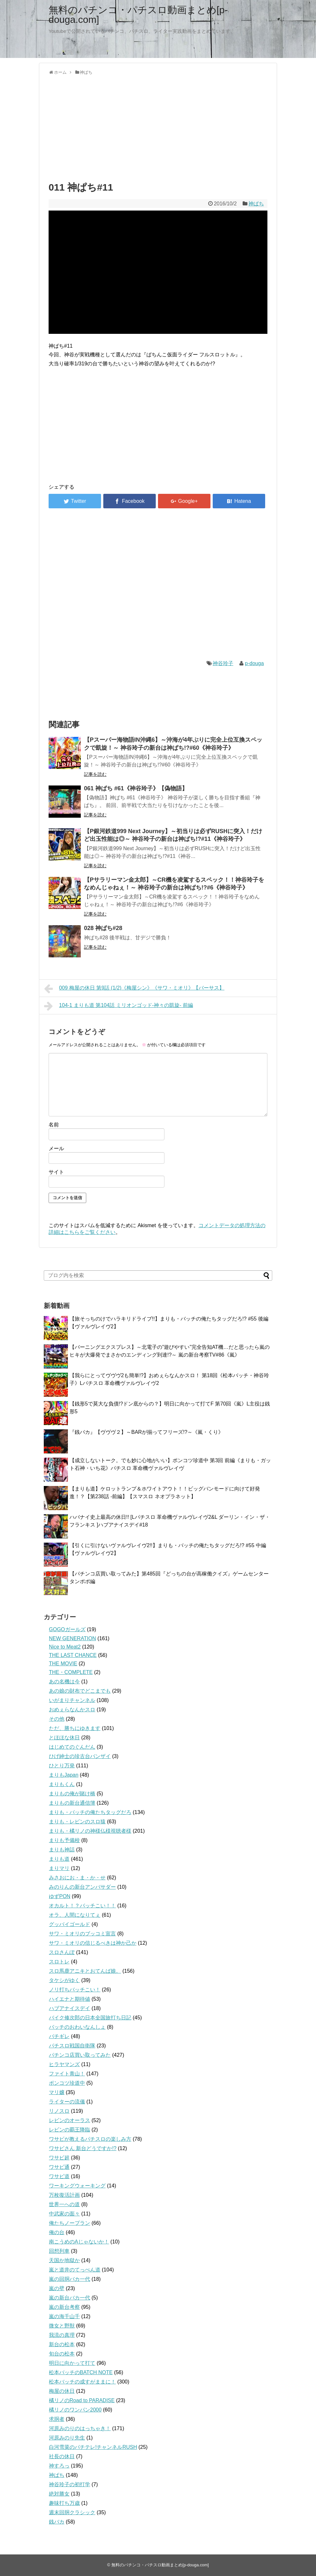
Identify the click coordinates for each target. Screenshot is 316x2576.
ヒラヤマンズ (64, 2064)
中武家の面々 (64, 2213)
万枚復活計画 (64, 2195)
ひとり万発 (62, 1765)
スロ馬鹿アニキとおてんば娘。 (85, 1971)
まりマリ (59, 1868)
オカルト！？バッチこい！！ (82, 1905)
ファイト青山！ (67, 2073)
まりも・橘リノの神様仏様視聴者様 (90, 1831)
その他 (56, 1719)
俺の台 (56, 2232)
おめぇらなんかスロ (72, 1709)
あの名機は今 (64, 1681)
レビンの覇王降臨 (69, 2129)
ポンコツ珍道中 (67, 2083)
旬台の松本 (62, 2353)
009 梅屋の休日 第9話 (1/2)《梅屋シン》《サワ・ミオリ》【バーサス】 (134, 988)
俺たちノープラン (69, 2223)
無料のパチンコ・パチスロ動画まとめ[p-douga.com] (138, 15)
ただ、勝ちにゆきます (74, 1728)
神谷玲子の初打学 (69, 2484)
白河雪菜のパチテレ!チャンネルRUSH (93, 2447)
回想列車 (59, 2251)
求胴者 (56, 2419)
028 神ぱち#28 (103, 928)
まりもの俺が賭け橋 (72, 1793)
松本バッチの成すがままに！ (82, 2381)
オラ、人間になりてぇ (74, 1915)
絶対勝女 (59, 2493)
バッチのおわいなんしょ (77, 2027)
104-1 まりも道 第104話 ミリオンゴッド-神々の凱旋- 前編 (118, 1006)
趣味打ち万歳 (64, 2503)
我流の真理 (62, 2335)
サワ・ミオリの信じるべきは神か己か (92, 1943)
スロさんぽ (62, 1952)
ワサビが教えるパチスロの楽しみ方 (90, 2139)
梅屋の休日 (62, 2391)
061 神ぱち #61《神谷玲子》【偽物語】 (136, 788)
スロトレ (59, 1961)
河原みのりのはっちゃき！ (80, 2428)
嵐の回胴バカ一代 (69, 2279)
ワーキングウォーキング (77, 2185)
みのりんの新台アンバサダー (82, 1887)
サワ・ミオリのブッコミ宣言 (82, 1933)
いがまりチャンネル (72, 1700)
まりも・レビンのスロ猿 (77, 1821)
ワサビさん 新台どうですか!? (82, 2148)
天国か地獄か (64, 2260)
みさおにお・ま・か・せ (77, 1877)
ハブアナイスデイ (69, 2008)
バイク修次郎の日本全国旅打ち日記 (90, 2017)
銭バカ (56, 2521)
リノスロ (59, 2111)
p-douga (254, 663)
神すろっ (59, 2465)
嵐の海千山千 (64, 2316)
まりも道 (59, 1859)
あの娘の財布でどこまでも (80, 1691)
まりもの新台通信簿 (72, 1803)
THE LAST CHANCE (73, 1655)
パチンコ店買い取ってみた (80, 2055)
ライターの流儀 (67, 2101)
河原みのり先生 (67, 2437)
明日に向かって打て (72, 2363)
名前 (54, 1124)
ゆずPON (59, 1896)
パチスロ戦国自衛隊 (72, 2045)
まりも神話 (62, 1849)
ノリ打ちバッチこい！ (74, 1989)
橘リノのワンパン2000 (75, 2409)
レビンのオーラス (69, 2120)
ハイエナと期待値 (69, 1999)
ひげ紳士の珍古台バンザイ (80, 1756)
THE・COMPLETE (71, 1672)
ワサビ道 (59, 2176)
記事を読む (95, 774)
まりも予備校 (64, 1840)
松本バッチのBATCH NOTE (81, 2372)
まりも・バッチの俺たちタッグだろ (90, 1812)
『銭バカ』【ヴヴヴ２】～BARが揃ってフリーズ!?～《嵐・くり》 (146, 1432)
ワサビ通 (59, 2167)
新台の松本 (62, 2344)
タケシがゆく (64, 1980)
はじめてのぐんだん (72, 1747)
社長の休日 (62, 2456)
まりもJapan (64, 1775)
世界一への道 (64, 2204)
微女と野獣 (62, 2325)
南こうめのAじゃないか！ (79, 2241)
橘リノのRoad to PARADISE (82, 2400)
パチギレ (59, 2036)
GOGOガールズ (67, 1629)
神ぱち (256, 203)
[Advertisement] (158, 127)
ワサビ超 (59, 2157)
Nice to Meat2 (65, 1647)
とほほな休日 (64, 1737)
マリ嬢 (56, 2092)
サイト (56, 1172)
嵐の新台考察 (64, 2307)
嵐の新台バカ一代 (69, 2297)
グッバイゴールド (69, 1924)
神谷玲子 (223, 663)
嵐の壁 (56, 2288)
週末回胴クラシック (72, 2512)
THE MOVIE (63, 1663)
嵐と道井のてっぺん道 (74, 2269)
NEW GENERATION (72, 1638)
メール (56, 1148)
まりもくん (62, 1784)
